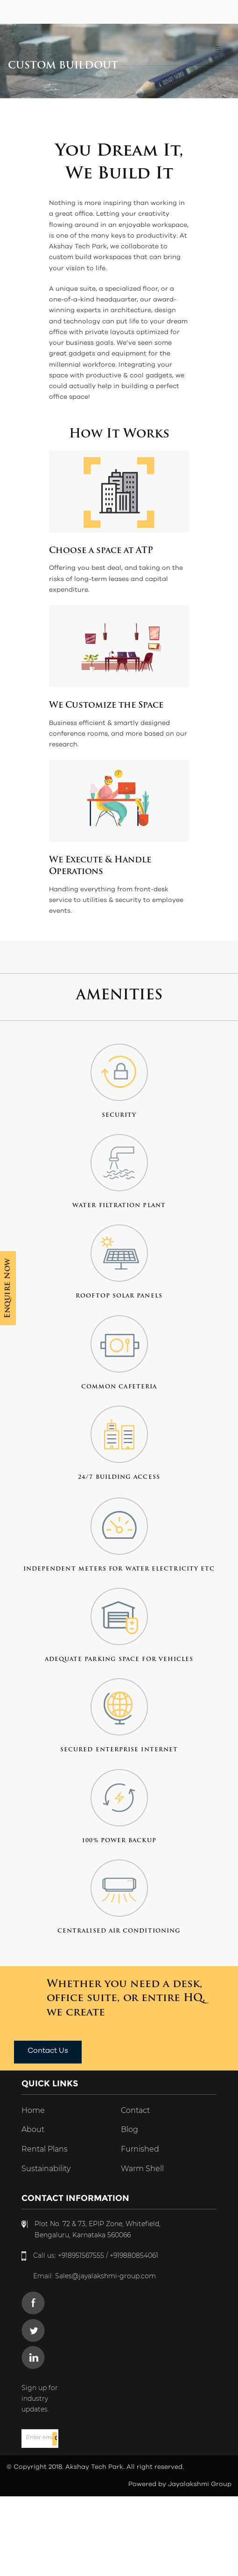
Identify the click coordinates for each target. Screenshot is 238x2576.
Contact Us (48, 2050)
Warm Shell (142, 2168)
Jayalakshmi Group (199, 2484)
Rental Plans (44, 2149)
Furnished (140, 2149)
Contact (135, 2110)
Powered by (148, 2484)
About (32, 2129)
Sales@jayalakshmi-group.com (105, 2276)
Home (33, 2110)
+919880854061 (134, 2255)
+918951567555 (81, 2255)
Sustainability (45, 2168)
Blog (129, 2129)
